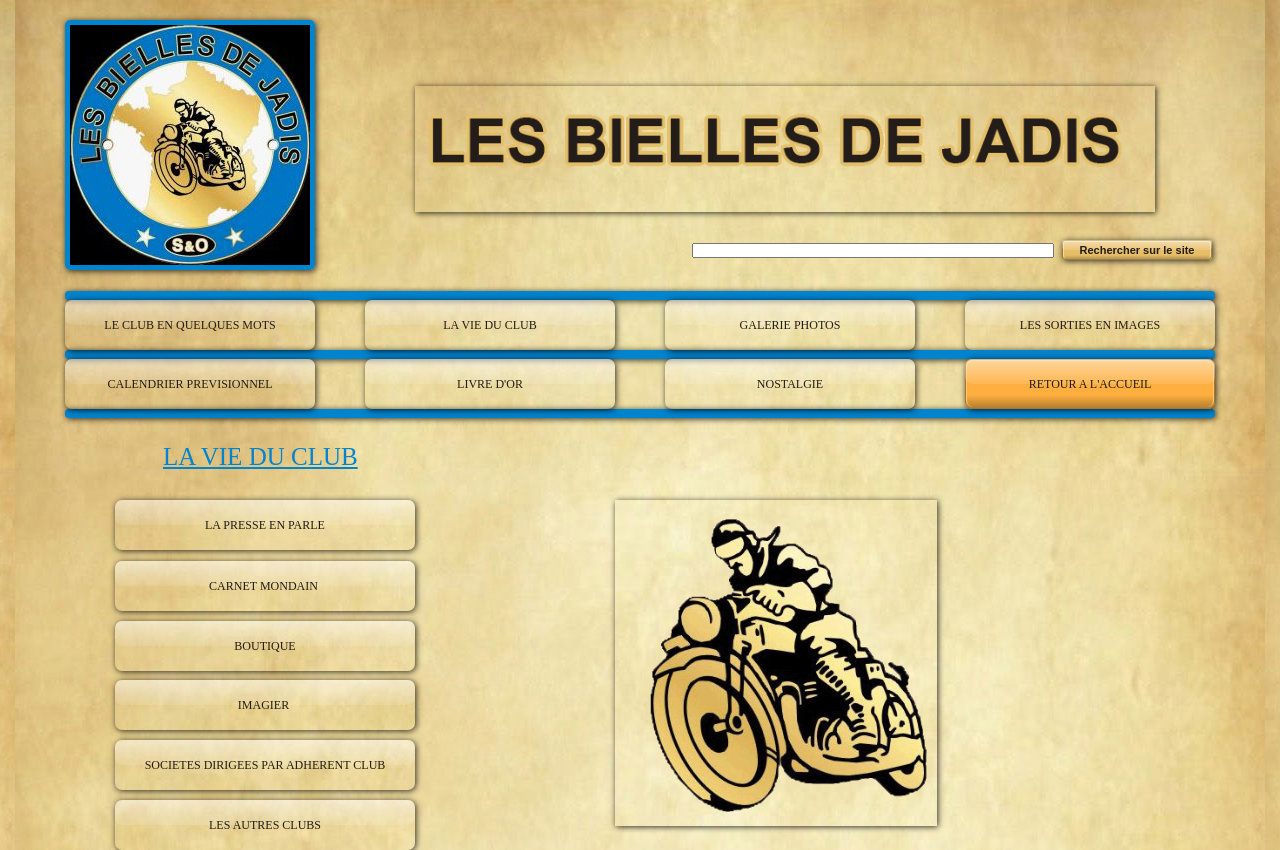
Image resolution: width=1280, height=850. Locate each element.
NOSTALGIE (790, 384)
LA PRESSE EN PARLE (265, 525)
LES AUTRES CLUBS (265, 825)
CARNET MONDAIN (265, 586)
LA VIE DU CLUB (489, 325)
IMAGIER (265, 705)
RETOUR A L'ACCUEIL (1090, 384)
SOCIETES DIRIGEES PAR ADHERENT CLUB (265, 765)
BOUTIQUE (264, 646)
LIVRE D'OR (490, 384)
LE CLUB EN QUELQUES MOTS (189, 325)
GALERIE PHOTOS (790, 325)
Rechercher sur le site (1137, 250)
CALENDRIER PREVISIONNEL (190, 384)
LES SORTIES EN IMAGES (1090, 325)
